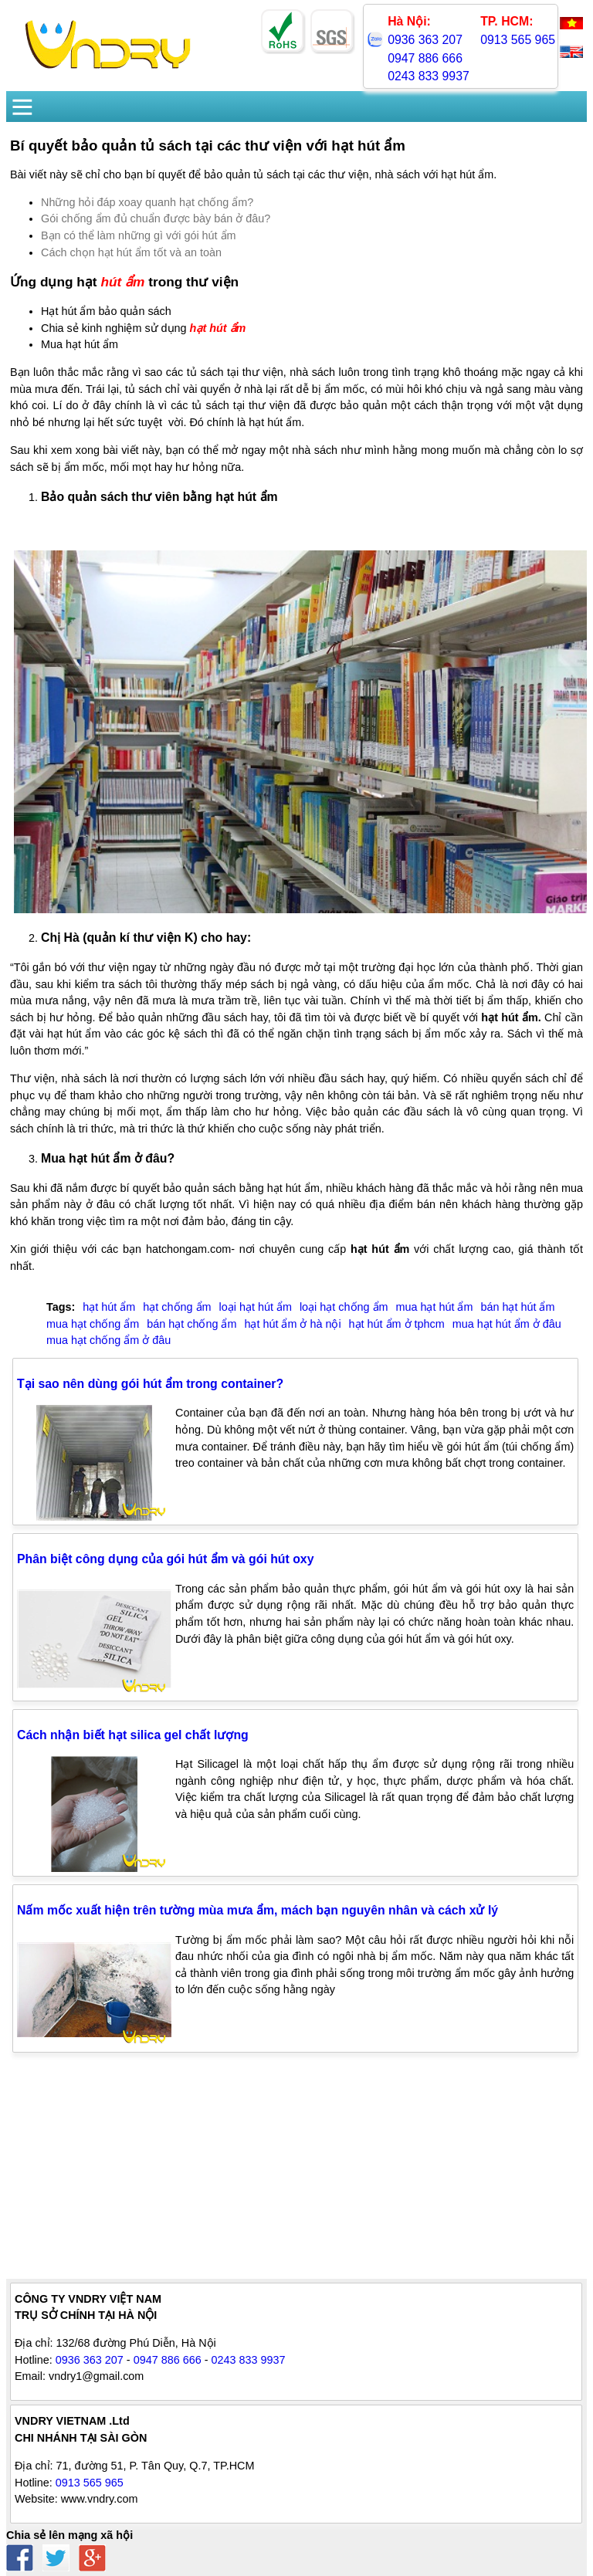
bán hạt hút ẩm (517, 1307)
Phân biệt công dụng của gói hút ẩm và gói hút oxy (165, 1559)
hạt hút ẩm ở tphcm (397, 1324)
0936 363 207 (425, 39)
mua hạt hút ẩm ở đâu (506, 1324)
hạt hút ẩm (218, 328)
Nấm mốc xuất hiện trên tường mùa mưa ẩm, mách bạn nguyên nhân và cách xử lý (257, 1910)
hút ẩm (122, 281)
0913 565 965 (517, 39)
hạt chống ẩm (177, 1307)
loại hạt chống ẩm (344, 1307)
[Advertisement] (296, 2171)
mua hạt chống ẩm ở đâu (108, 1340)
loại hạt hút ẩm (255, 1307)
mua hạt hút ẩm (434, 1307)
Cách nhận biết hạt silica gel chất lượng (133, 1735)
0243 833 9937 (428, 76)
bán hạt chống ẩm (191, 1324)
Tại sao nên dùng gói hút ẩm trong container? (150, 1383)
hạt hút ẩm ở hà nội (292, 1324)
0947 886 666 (425, 58)
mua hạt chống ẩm (92, 1324)
